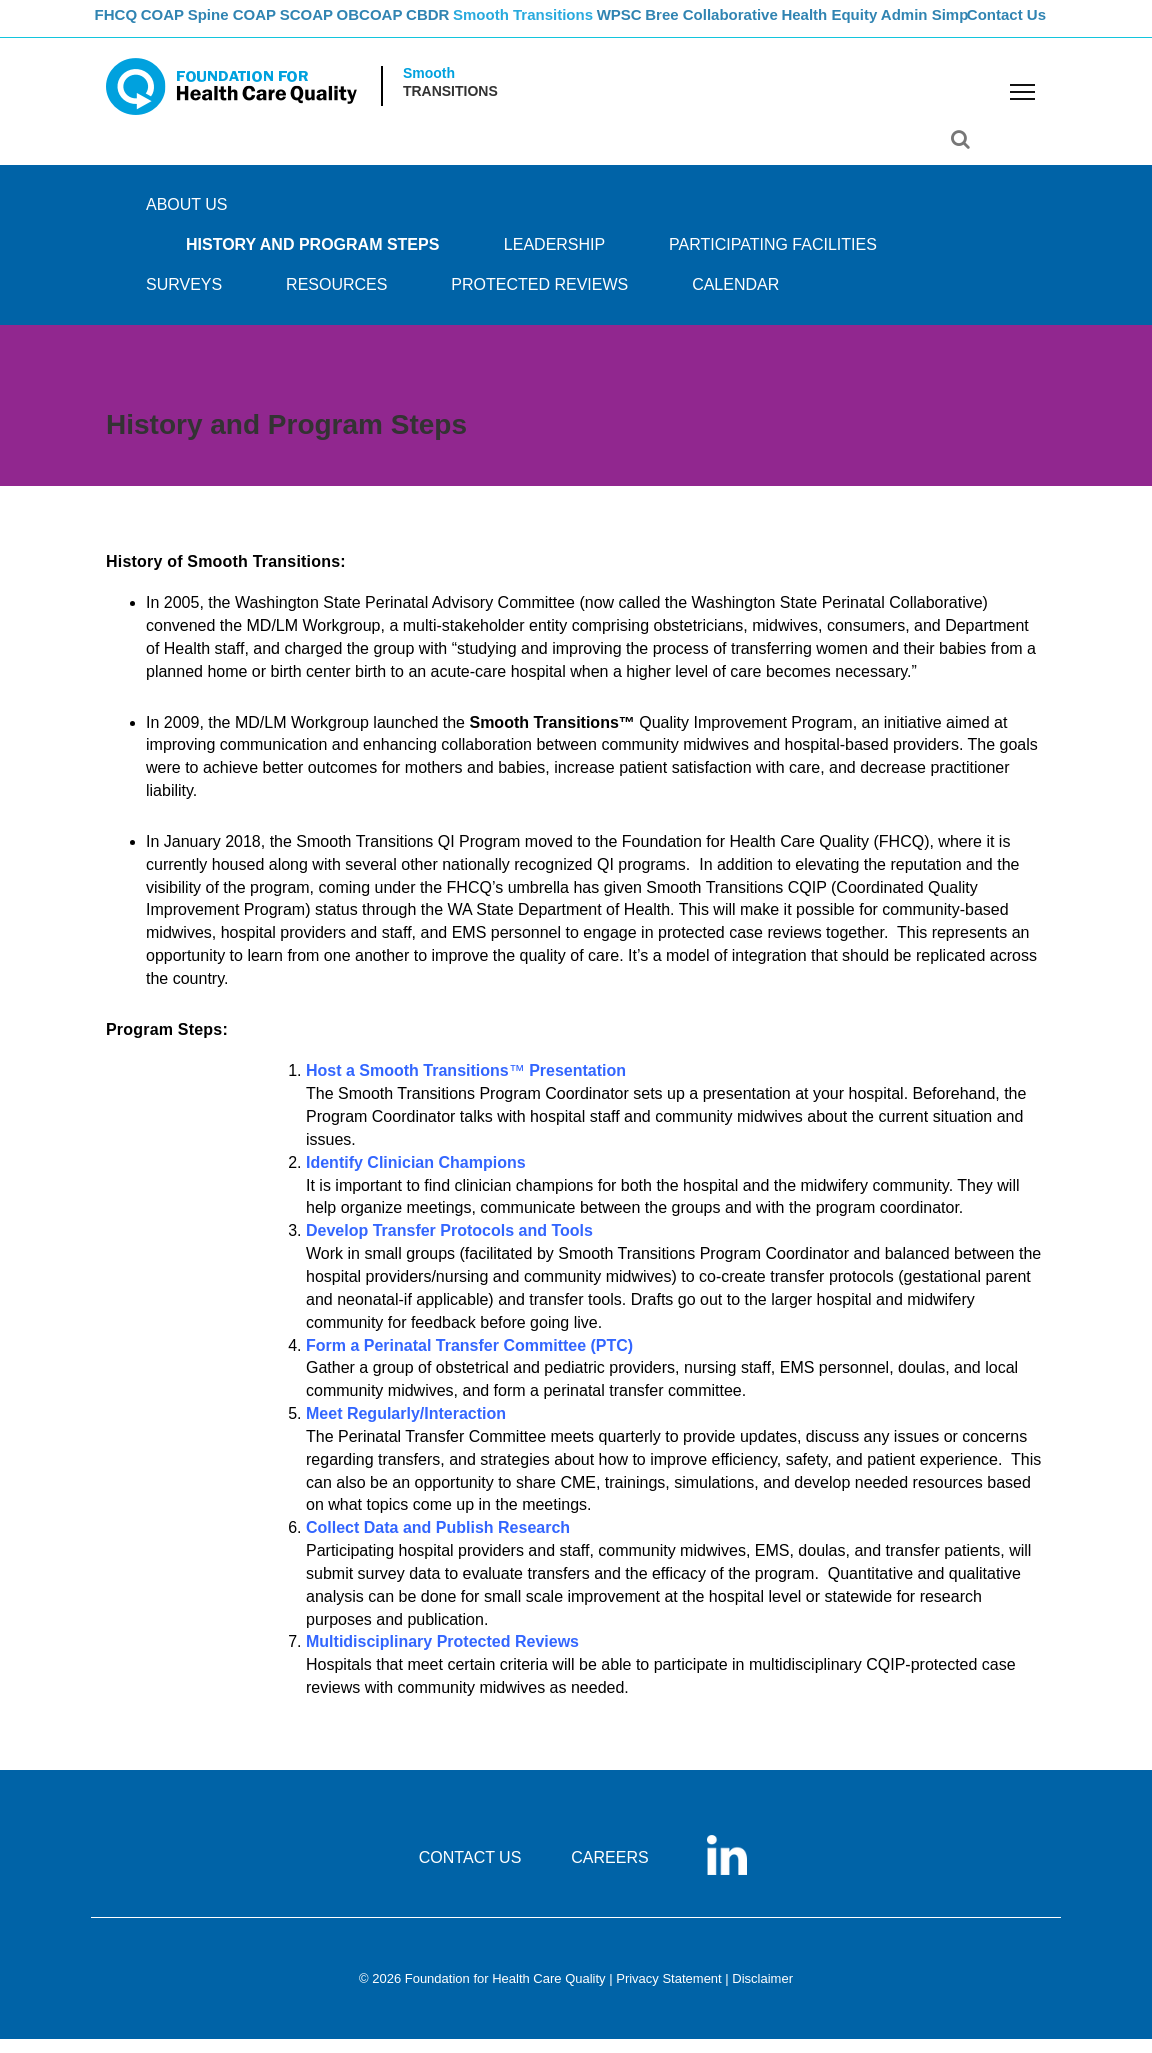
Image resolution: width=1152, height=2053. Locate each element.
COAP (183, 25)
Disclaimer (762, 1993)
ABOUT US (187, 218)
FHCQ (126, 25)
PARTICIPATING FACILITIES (773, 258)
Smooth (429, 88)
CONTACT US (470, 1872)
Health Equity (901, 25)
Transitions (450, 106)
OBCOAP (416, 25)
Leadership (554, 258)
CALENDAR (735, 298)
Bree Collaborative (781, 25)
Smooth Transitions (582, 25)
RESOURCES (336, 298)
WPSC (683, 25)
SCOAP (343, 25)
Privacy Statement (669, 1993)
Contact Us (1009, 25)
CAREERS (609, 1872)
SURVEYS (184, 298)
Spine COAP (260, 25)
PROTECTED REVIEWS (539, 298)
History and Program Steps (312, 258)
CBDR (483, 25)
